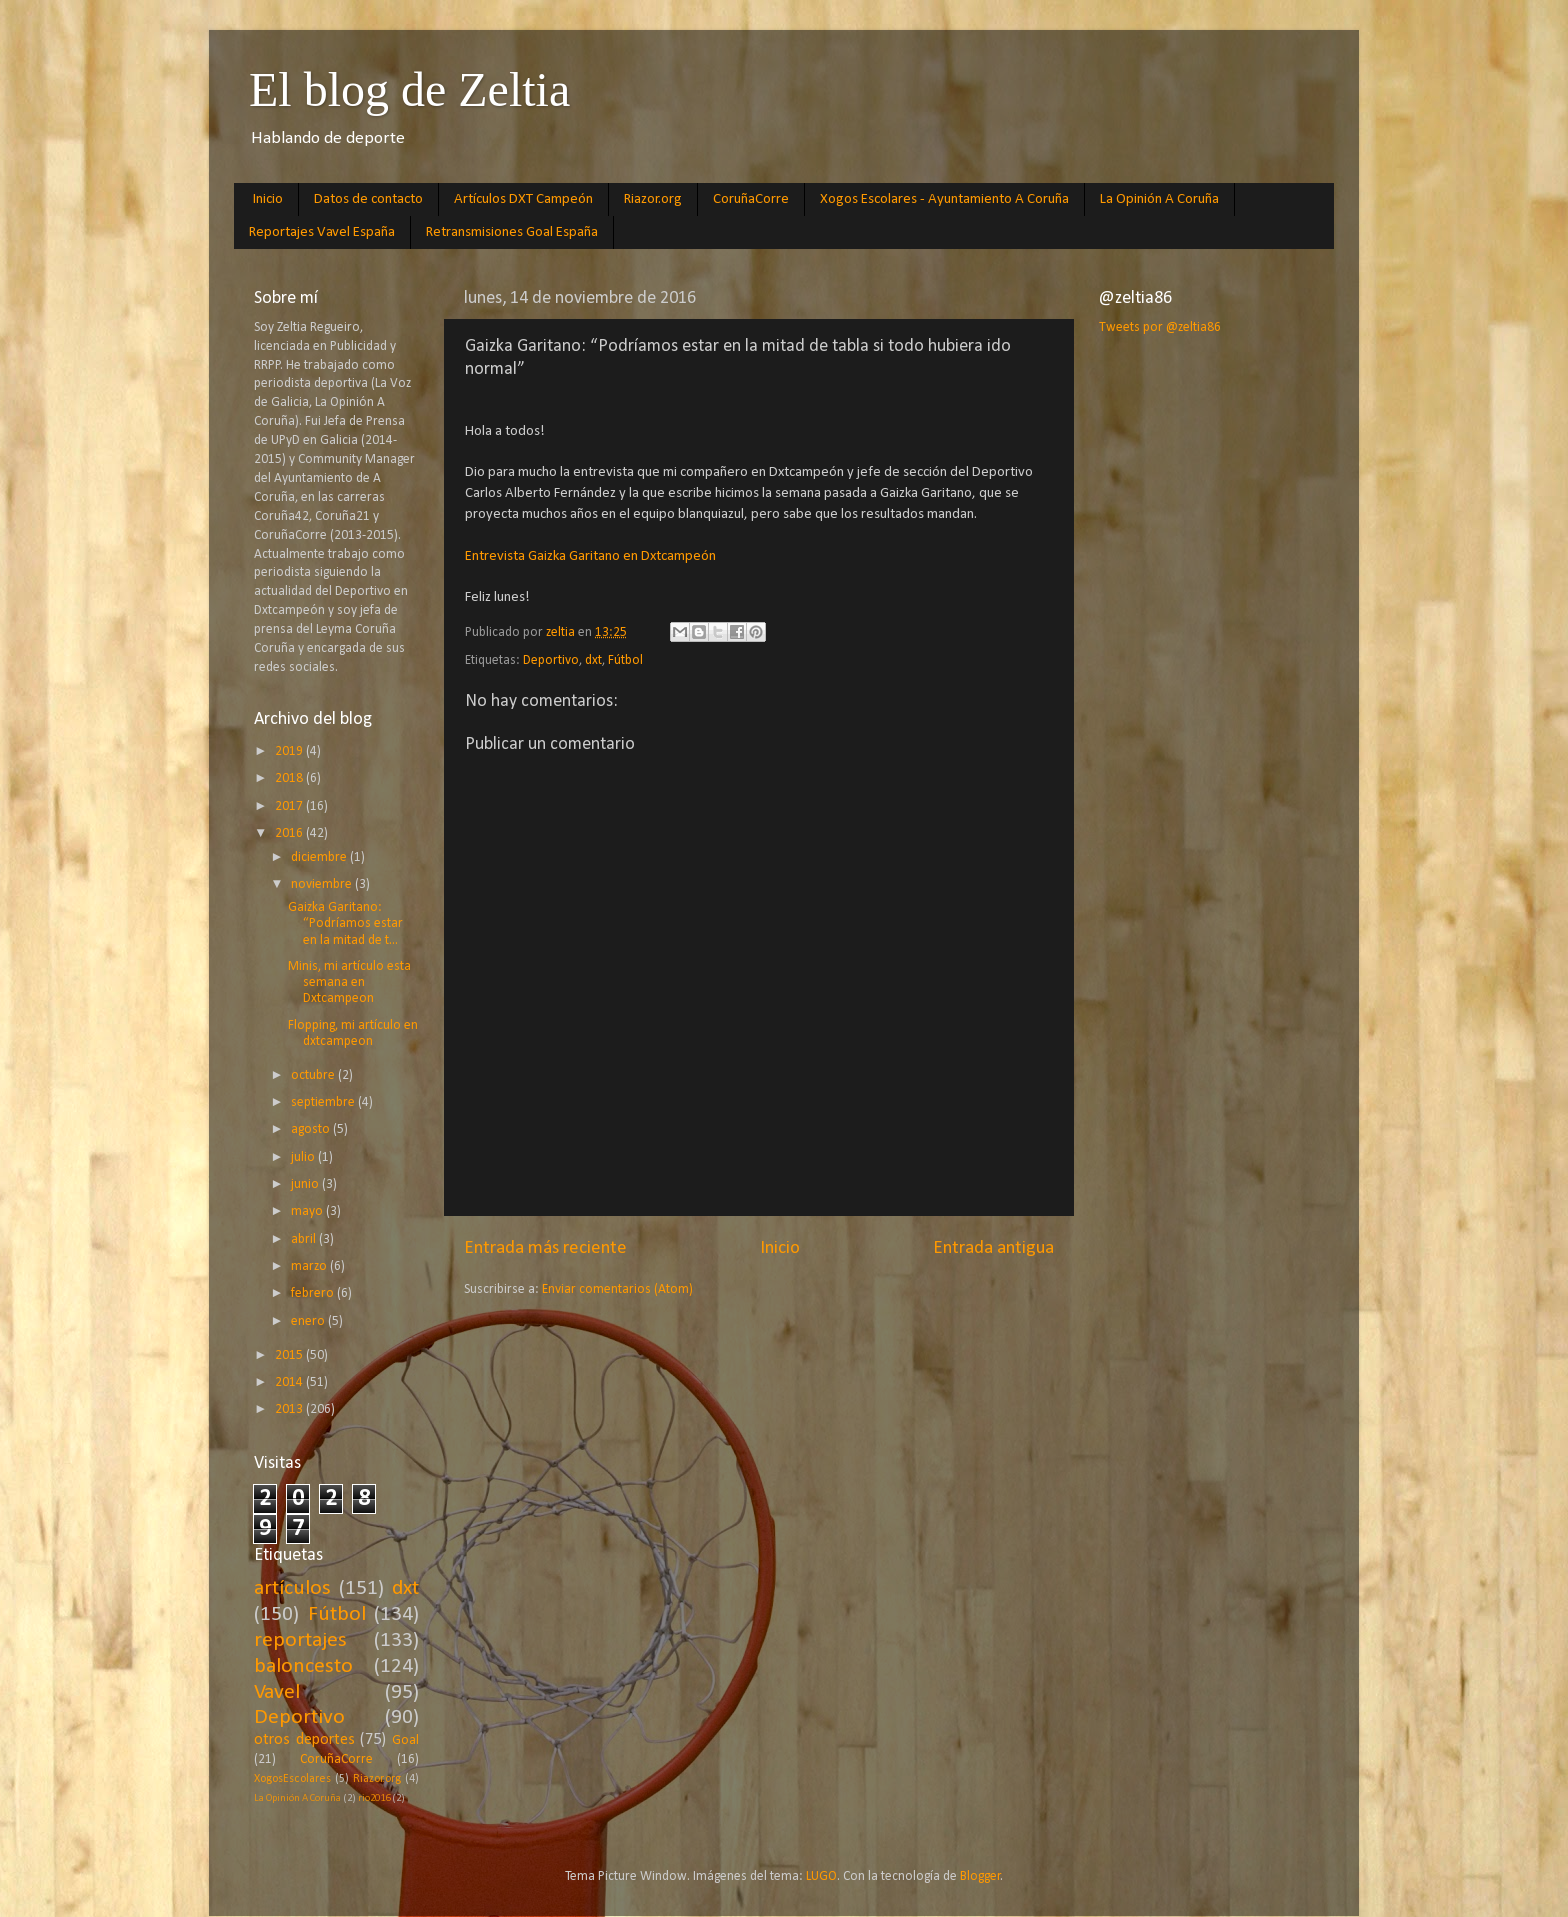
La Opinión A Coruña (1159, 199)
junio (306, 1184)
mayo (308, 1211)
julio (304, 1157)
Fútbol (625, 660)
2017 (290, 806)
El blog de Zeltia (409, 89)
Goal (405, 1740)
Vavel (277, 1692)
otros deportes (304, 1740)
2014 (290, 1382)
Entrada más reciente (545, 1248)
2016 (290, 833)
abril (305, 1239)
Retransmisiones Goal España (512, 232)
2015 (290, 1355)
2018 (290, 778)
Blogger (980, 1876)
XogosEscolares (292, 1779)
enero (309, 1321)
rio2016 (374, 1798)
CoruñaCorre (751, 199)
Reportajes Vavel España (322, 232)
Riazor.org (653, 199)
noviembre (323, 884)
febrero (314, 1293)
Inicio (268, 199)
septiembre (324, 1102)
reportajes (300, 1640)
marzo (310, 1266)
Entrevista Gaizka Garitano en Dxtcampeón (590, 556)
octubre (314, 1075)
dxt (593, 660)
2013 (290, 1409)
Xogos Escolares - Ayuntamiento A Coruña (944, 199)
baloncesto (303, 1666)
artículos (292, 1588)
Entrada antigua (993, 1248)
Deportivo (551, 660)
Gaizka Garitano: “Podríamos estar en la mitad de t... (345, 923)
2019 (290, 751)
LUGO (821, 1876)
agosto (312, 1129)
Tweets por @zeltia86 (1160, 327)
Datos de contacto (368, 199)
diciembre (320, 857)
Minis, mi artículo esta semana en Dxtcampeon (349, 982)
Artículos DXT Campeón (523, 199)
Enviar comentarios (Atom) (617, 1289)
